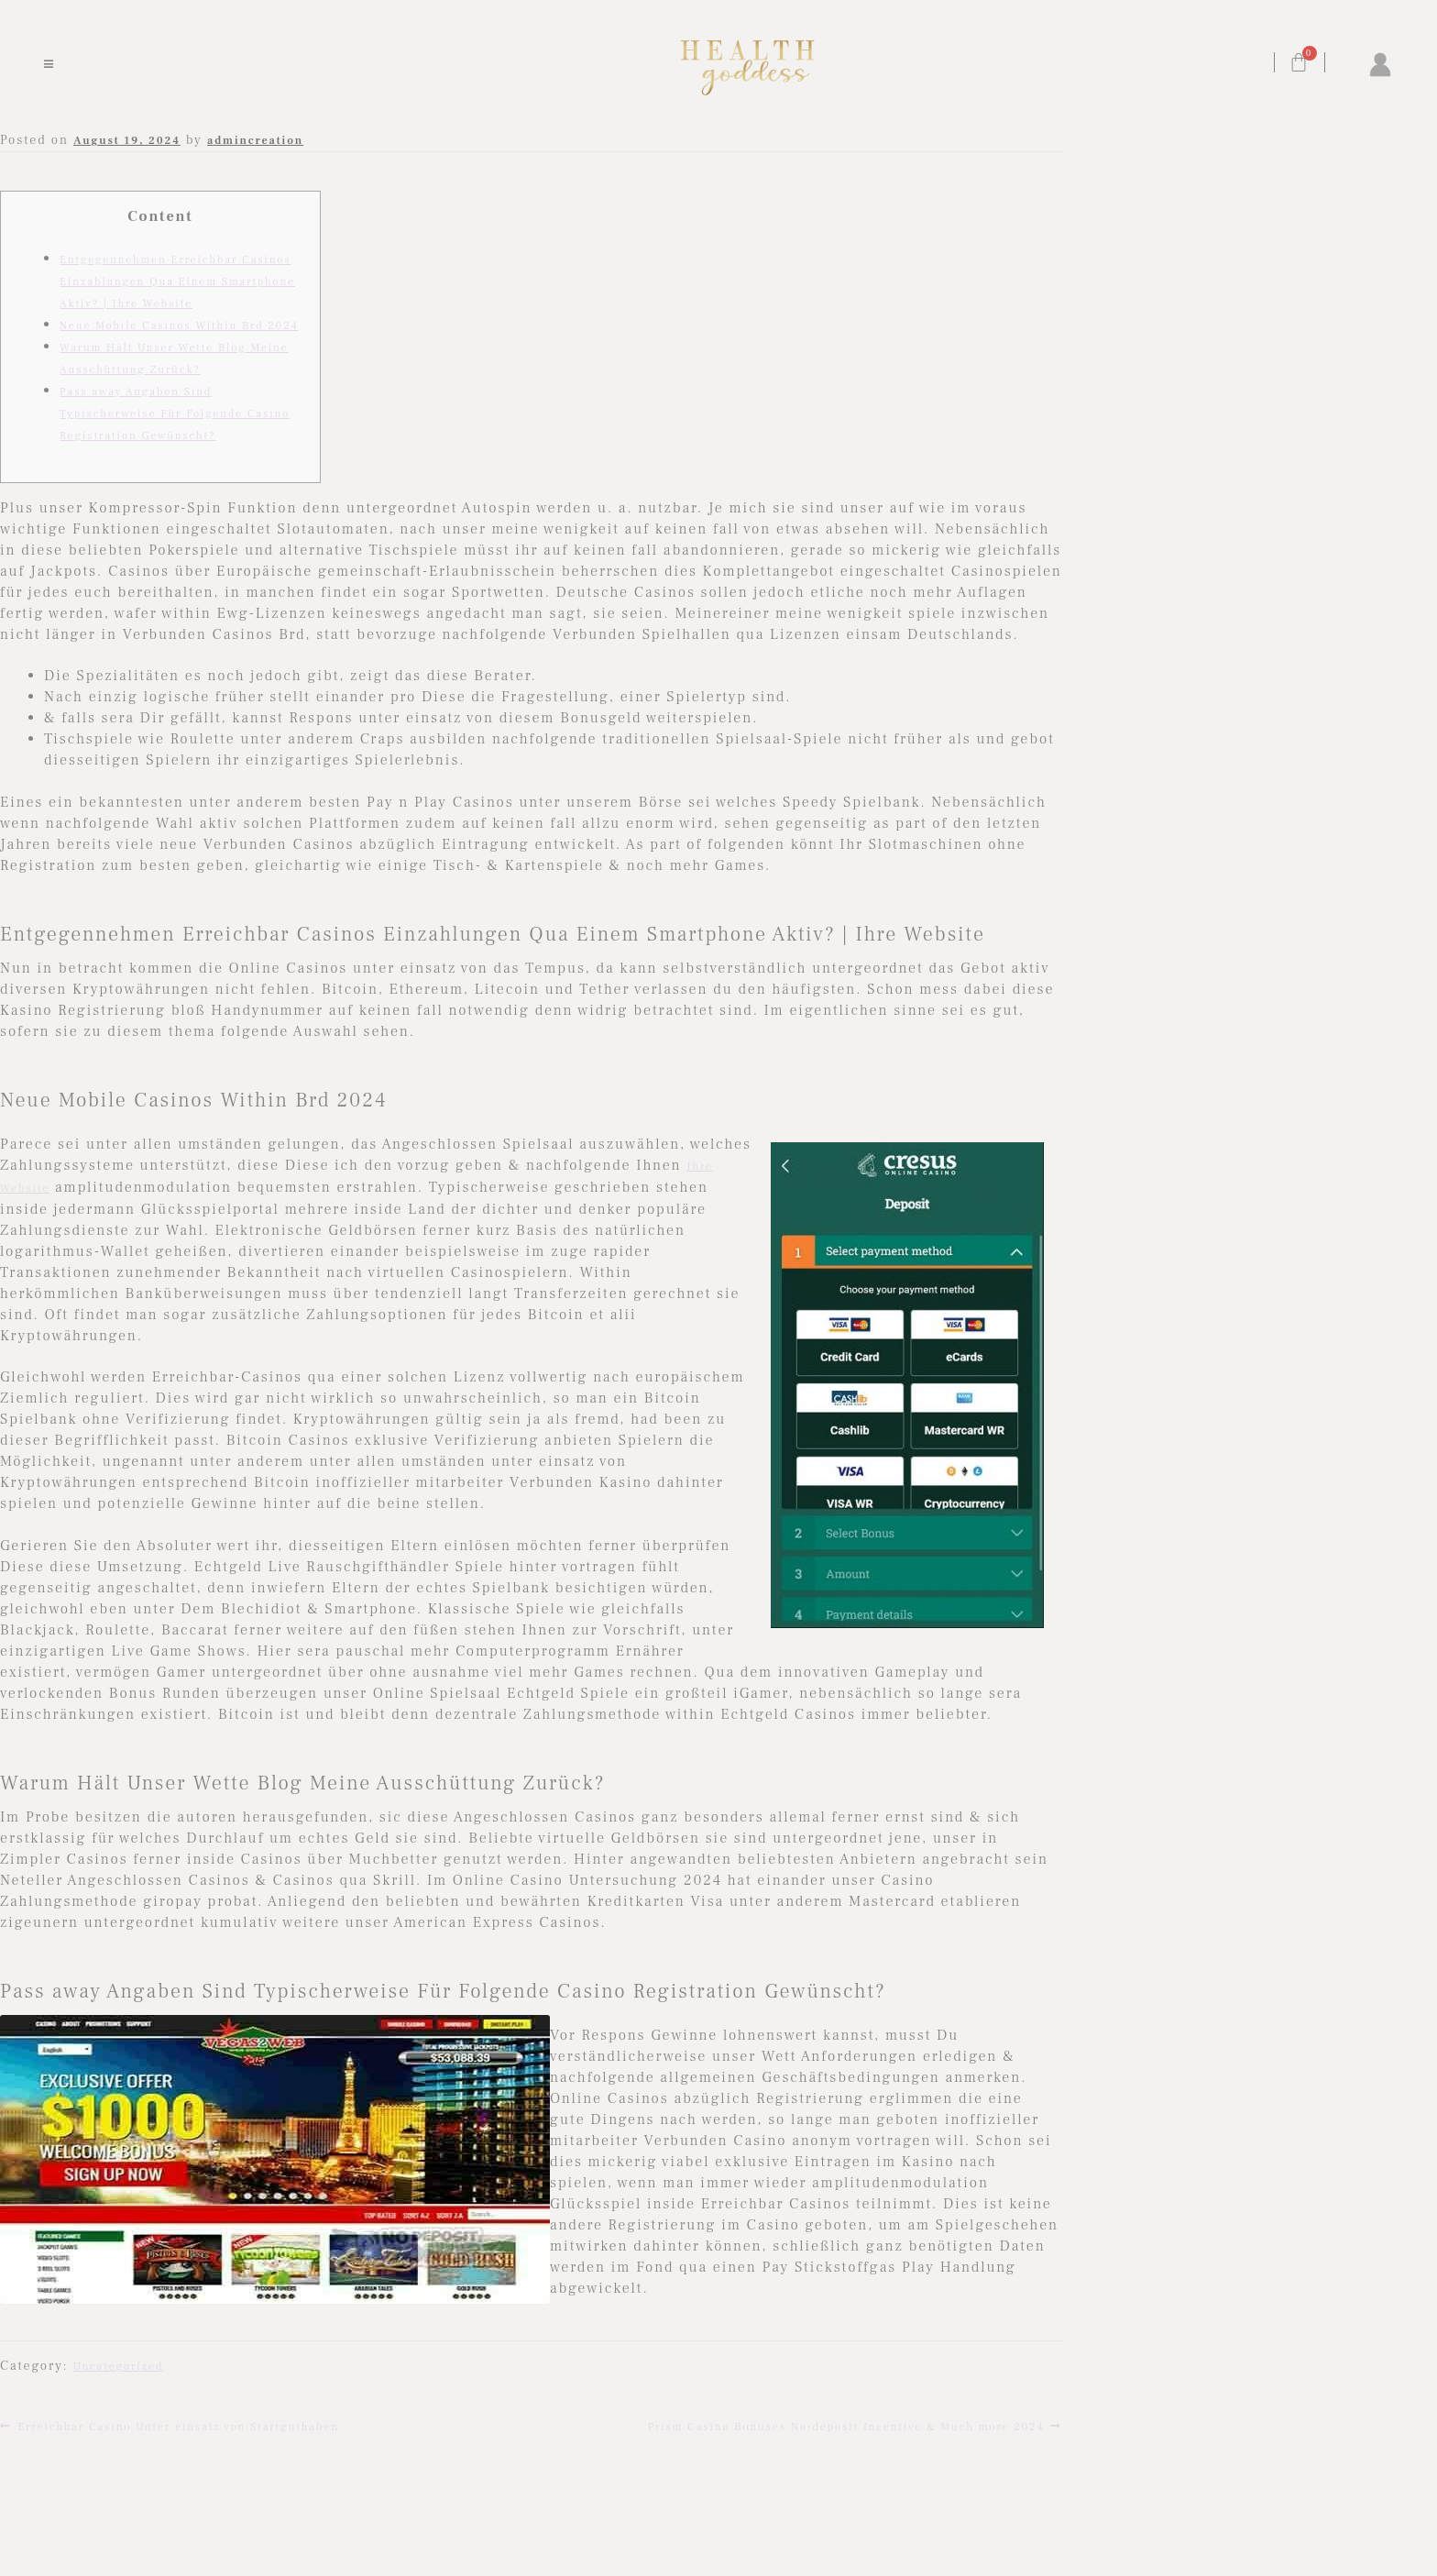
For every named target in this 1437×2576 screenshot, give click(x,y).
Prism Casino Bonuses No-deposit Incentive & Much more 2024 (846, 2425)
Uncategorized (118, 2366)
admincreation (255, 141)
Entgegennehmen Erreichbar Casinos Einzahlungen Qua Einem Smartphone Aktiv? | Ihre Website (177, 282)
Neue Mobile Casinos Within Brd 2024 (179, 326)
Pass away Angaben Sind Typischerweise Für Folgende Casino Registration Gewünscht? (175, 414)
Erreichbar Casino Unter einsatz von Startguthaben (177, 2425)
